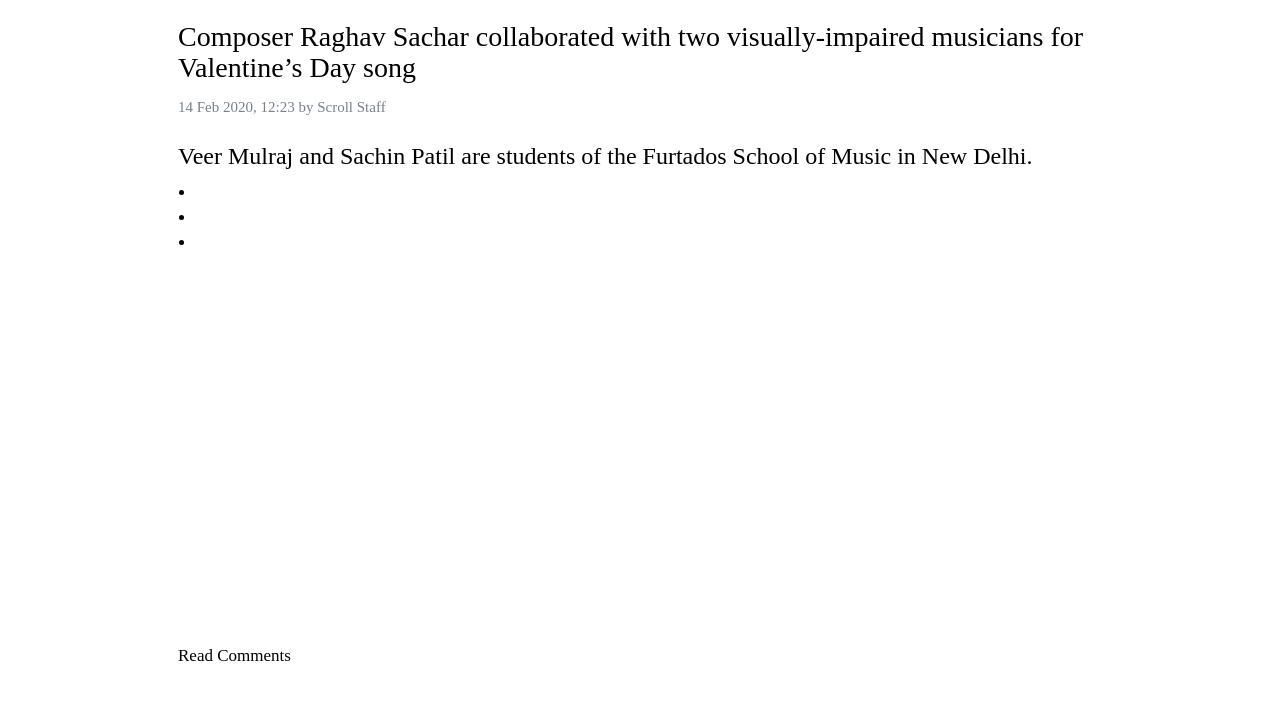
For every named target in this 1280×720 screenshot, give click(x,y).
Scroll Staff (351, 107)
